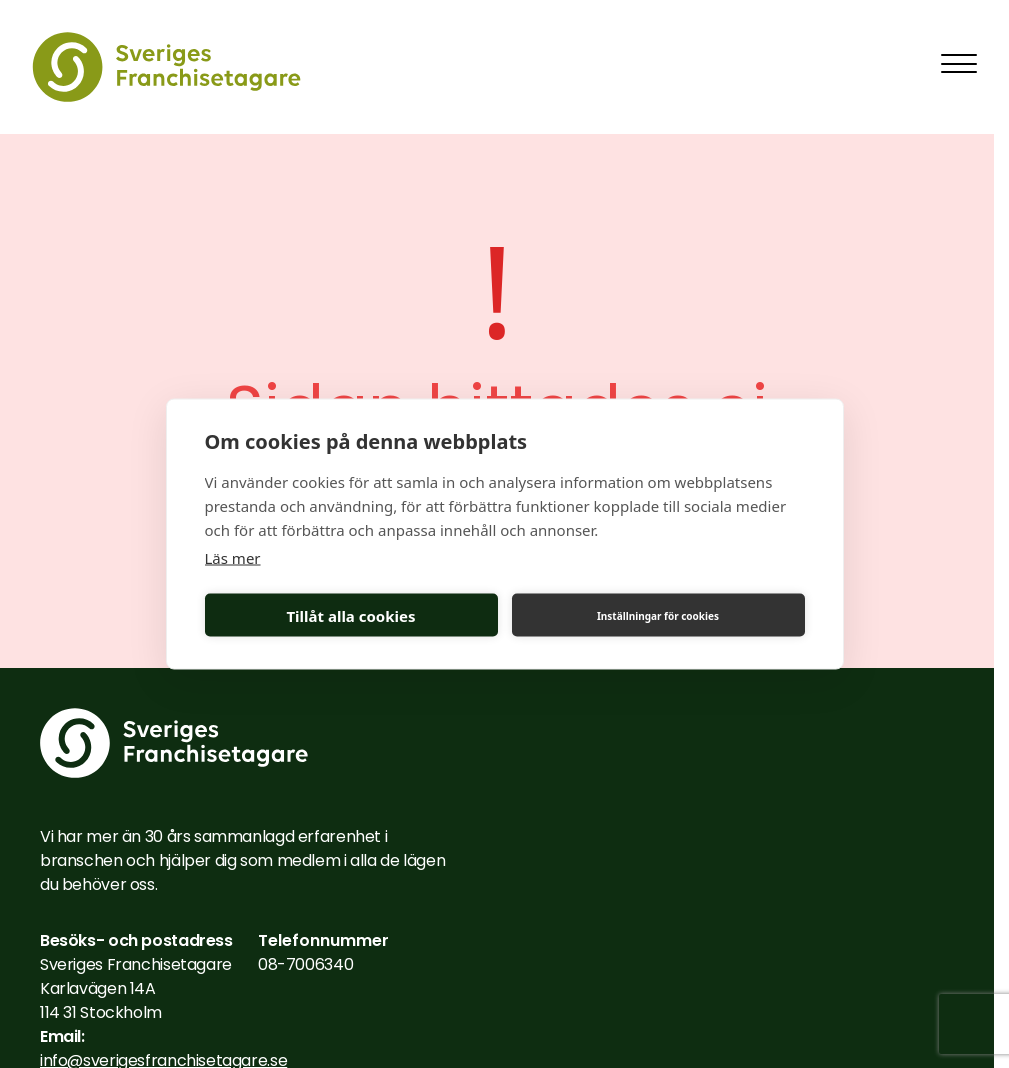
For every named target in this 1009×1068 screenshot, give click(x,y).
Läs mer (233, 558)
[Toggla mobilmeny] (959, 63)
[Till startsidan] (166, 67)
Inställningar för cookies (658, 615)
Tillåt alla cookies (350, 615)
